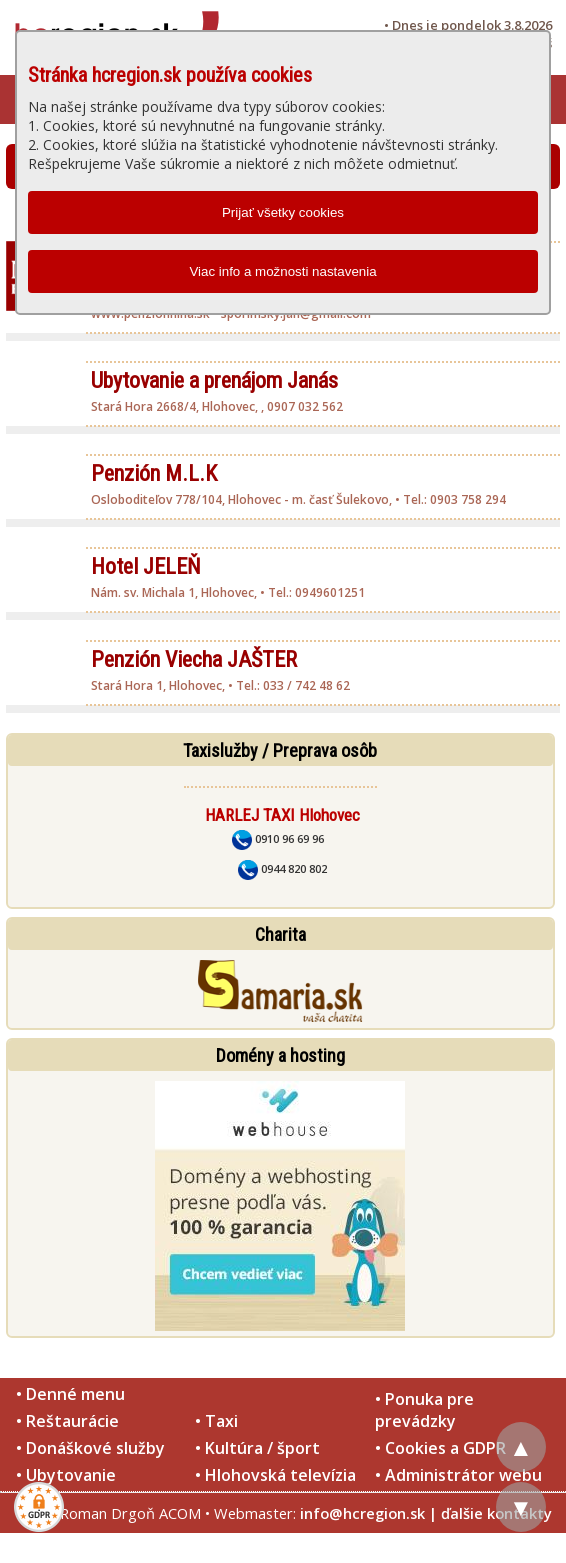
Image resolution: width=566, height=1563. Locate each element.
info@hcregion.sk (362, 1513)
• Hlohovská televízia (275, 1475)
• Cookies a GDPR (440, 1448)
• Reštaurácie (67, 1421)
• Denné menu (70, 1394)
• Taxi (216, 1421)
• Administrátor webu (458, 1475)
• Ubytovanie (66, 1475)
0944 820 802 (282, 868)
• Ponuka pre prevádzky (424, 1410)
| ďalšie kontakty (490, 1513)
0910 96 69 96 (278, 838)
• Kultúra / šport (257, 1448)
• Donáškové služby (90, 1448)
